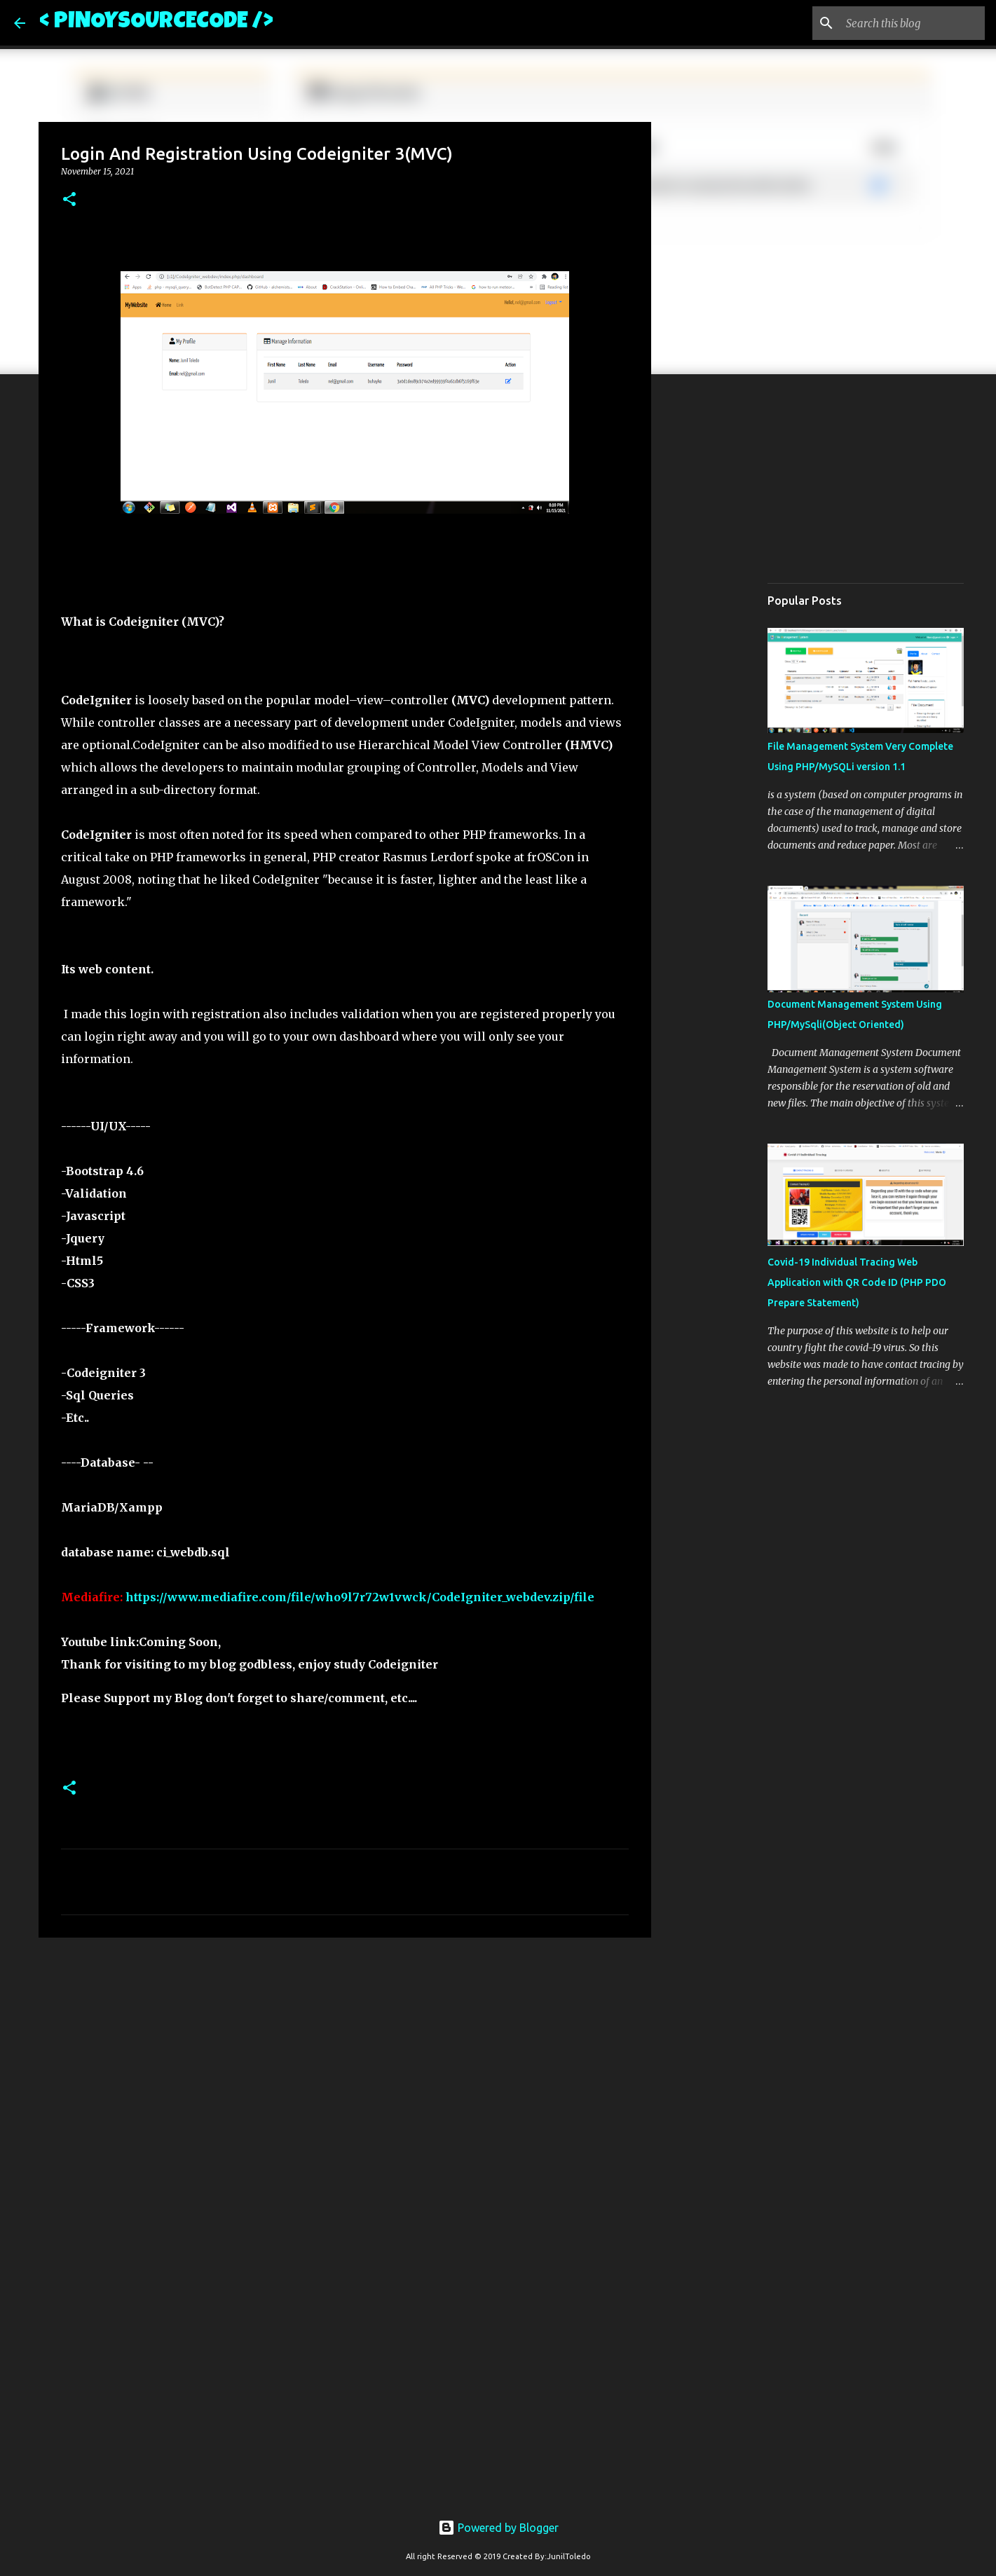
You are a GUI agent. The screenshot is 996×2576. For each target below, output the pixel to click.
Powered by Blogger (498, 2527)
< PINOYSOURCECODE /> (156, 22)
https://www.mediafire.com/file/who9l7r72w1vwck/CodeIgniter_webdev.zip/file (359, 1597)
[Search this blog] (911, 23)
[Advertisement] (345, 2057)
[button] (69, 200)
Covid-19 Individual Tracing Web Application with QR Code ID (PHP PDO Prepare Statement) (857, 1282)
